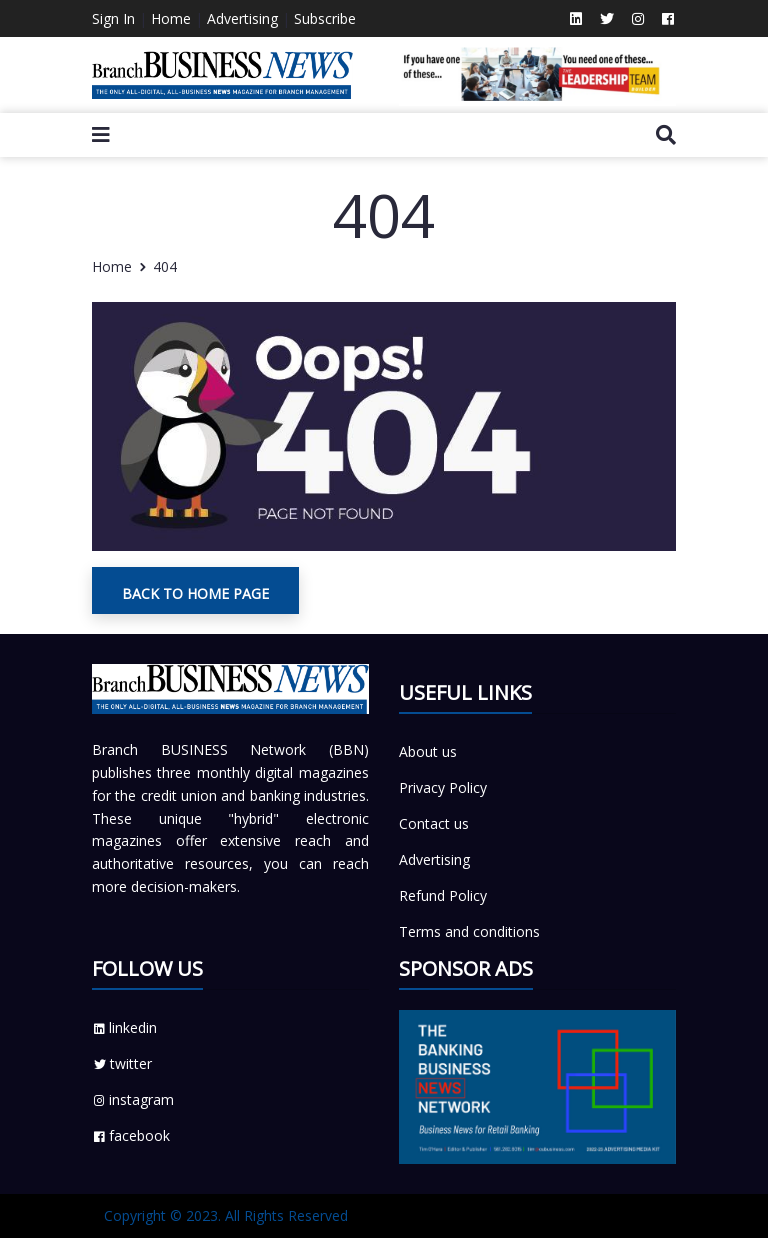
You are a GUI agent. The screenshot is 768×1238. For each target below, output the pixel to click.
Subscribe (325, 18)
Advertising (242, 18)
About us (428, 751)
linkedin (124, 1027)
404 (165, 266)
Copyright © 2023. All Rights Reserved (226, 1215)
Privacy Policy (443, 787)
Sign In (113, 18)
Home (171, 18)
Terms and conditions (469, 931)
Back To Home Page (195, 593)
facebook (131, 1135)
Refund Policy (443, 895)
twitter (122, 1063)
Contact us (434, 823)
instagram (133, 1099)
